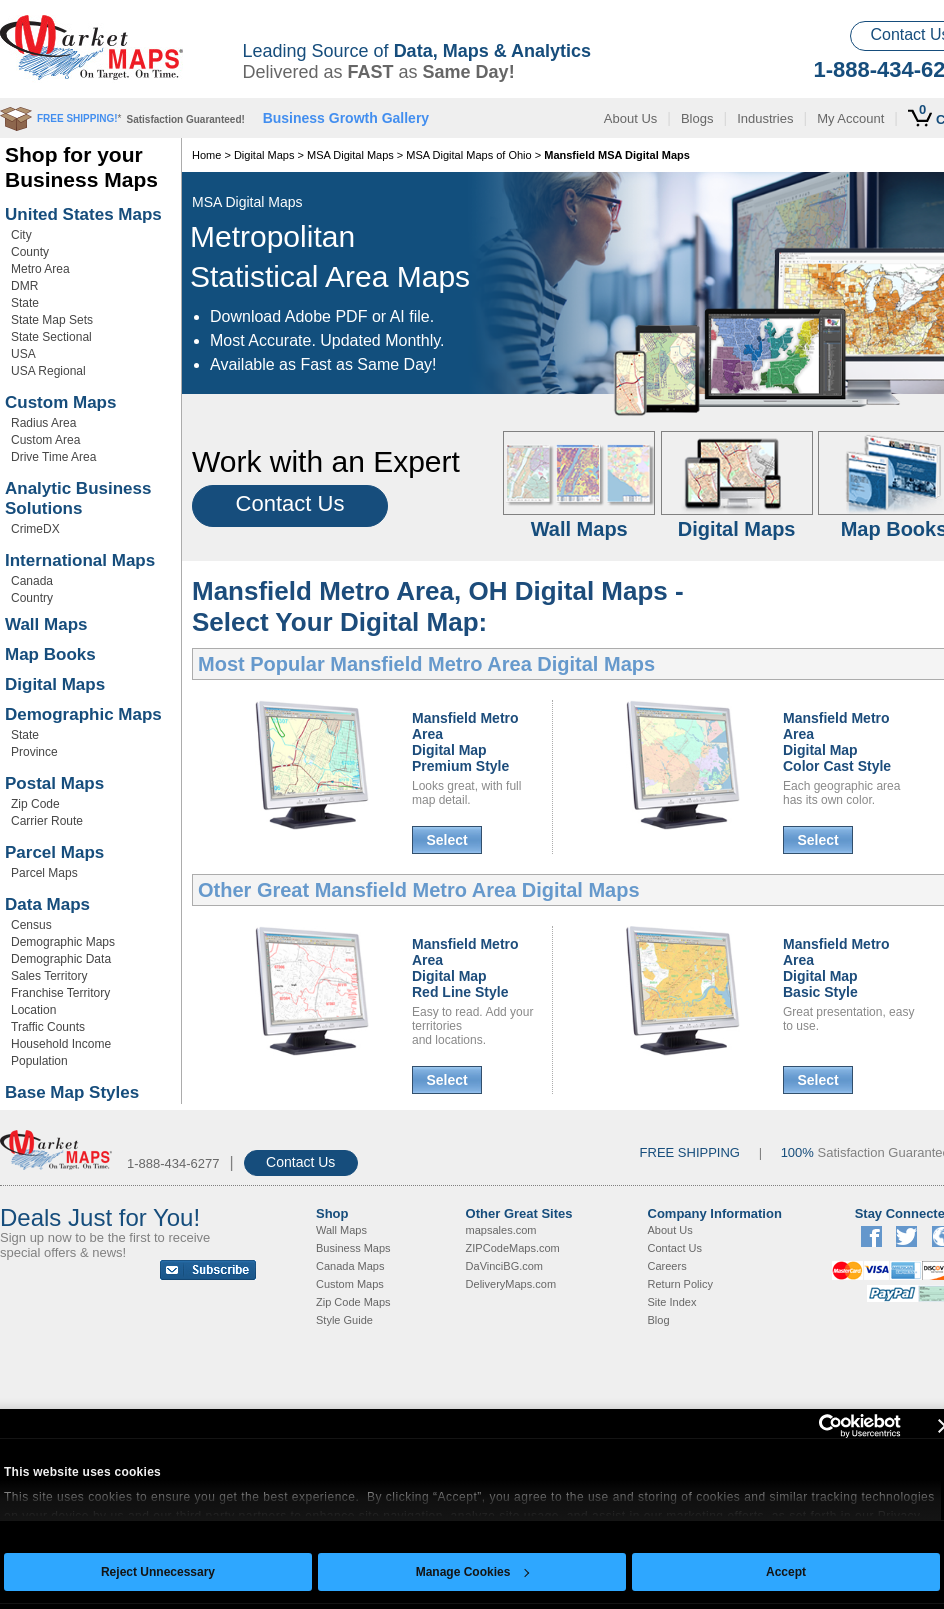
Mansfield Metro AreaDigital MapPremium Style (465, 742)
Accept (786, 1572)
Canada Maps (350, 1266)
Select (446, 840)
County (30, 252)
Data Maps (47, 904)
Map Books (50, 654)
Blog (659, 1320)
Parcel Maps (54, 852)
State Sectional (51, 337)
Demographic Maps (83, 714)
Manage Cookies (473, 1572)
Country (32, 598)
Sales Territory (49, 976)
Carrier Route (47, 821)
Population (39, 1061)
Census (31, 925)
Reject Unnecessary (158, 1572)
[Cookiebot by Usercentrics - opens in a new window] (813, 1426)
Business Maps (353, 1248)
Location (33, 1010)
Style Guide (344, 1320)
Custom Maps (60, 402)
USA (23, 354)
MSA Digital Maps (350, 155)
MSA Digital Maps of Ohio (468, 155)
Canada (32, 581)
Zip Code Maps (353, 1302)
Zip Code (35, 804)
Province (34, 752)
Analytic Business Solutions (78, 498)
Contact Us (290, 503)
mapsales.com (501, 1230)
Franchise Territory (60, 993)
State (25, 303)
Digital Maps (55, 684)
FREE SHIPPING (690, 1152)
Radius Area (43, 423)
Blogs (697, 118)
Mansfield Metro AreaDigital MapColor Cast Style (837, 742)
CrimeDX (35, 529)
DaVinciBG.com (504, 1266)
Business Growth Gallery (346, 118)
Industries (765, 118)
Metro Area (40, 269)
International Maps (80, 560)
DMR (24, 286)
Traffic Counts (48, 1027)
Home (206, 155)
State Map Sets (52, 320)
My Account (850, 118)
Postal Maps (54, 783)
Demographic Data (61, 959)
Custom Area (45, 440)
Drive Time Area (53, 457)
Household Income (61, 1044)
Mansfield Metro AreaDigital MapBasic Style (836, 968)
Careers (667, 1266)
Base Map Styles (72, 1092)
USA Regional (48, 371)
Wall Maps (46, 624)
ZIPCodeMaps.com (513, 1248)
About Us (630, 118)
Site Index (672, 1302)
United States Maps (83, 214)
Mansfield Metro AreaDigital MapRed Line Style (465, 968)
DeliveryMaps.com (511, 1284)
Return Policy (680, 1284)
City (21, 235)
